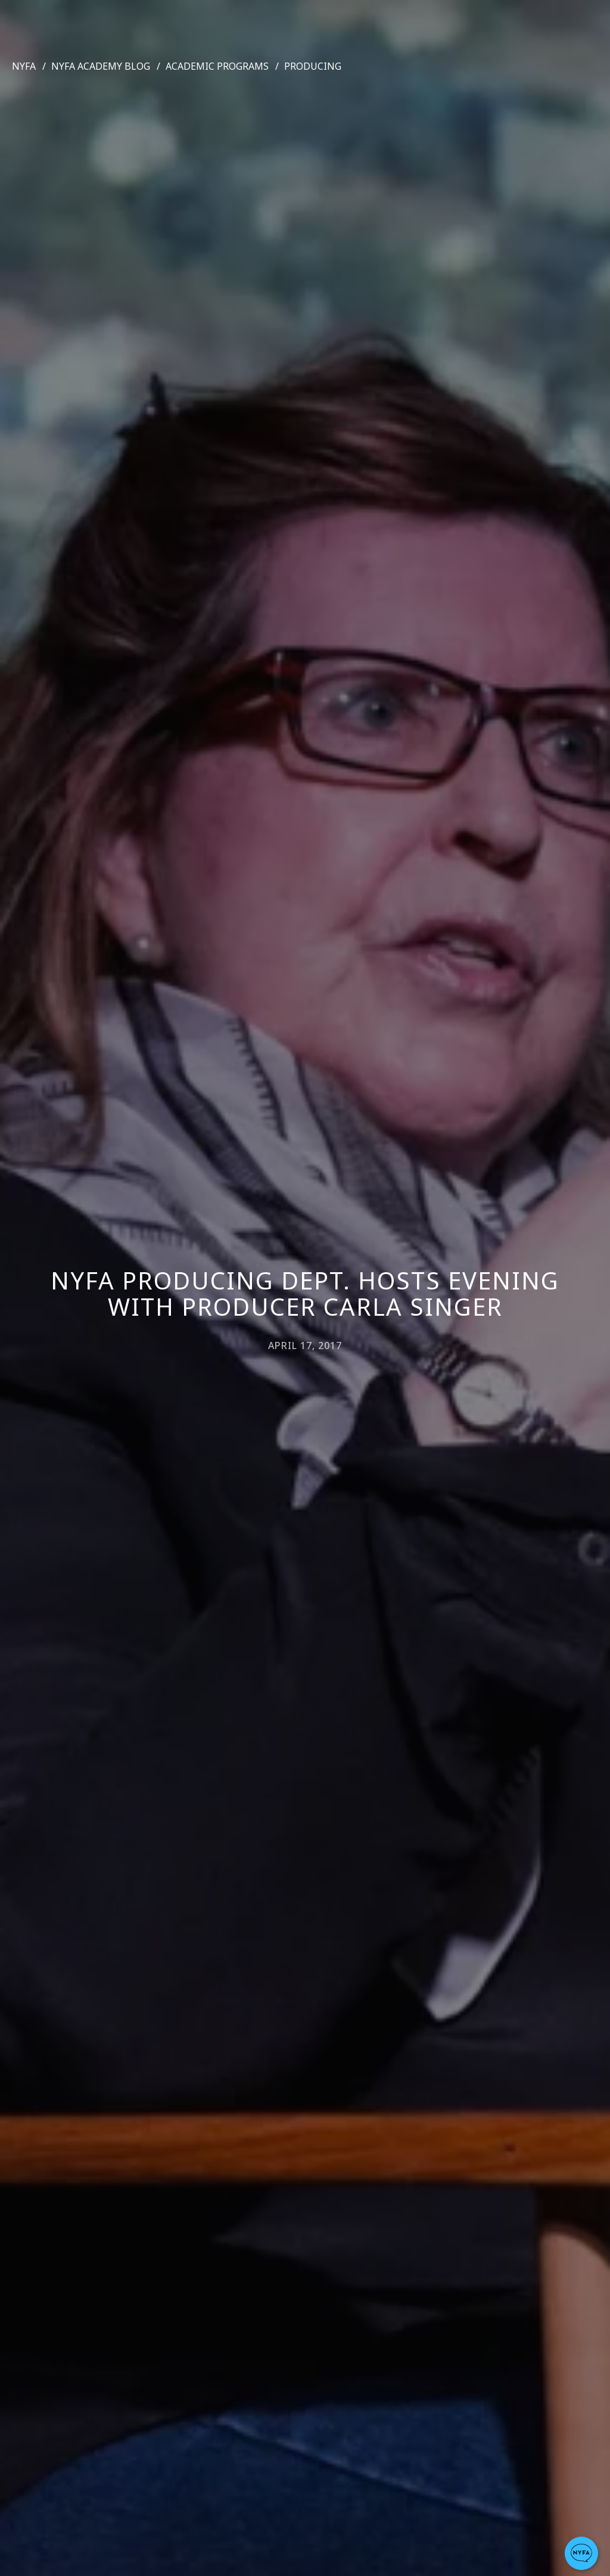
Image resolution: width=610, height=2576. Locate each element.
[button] (581, 2553)
